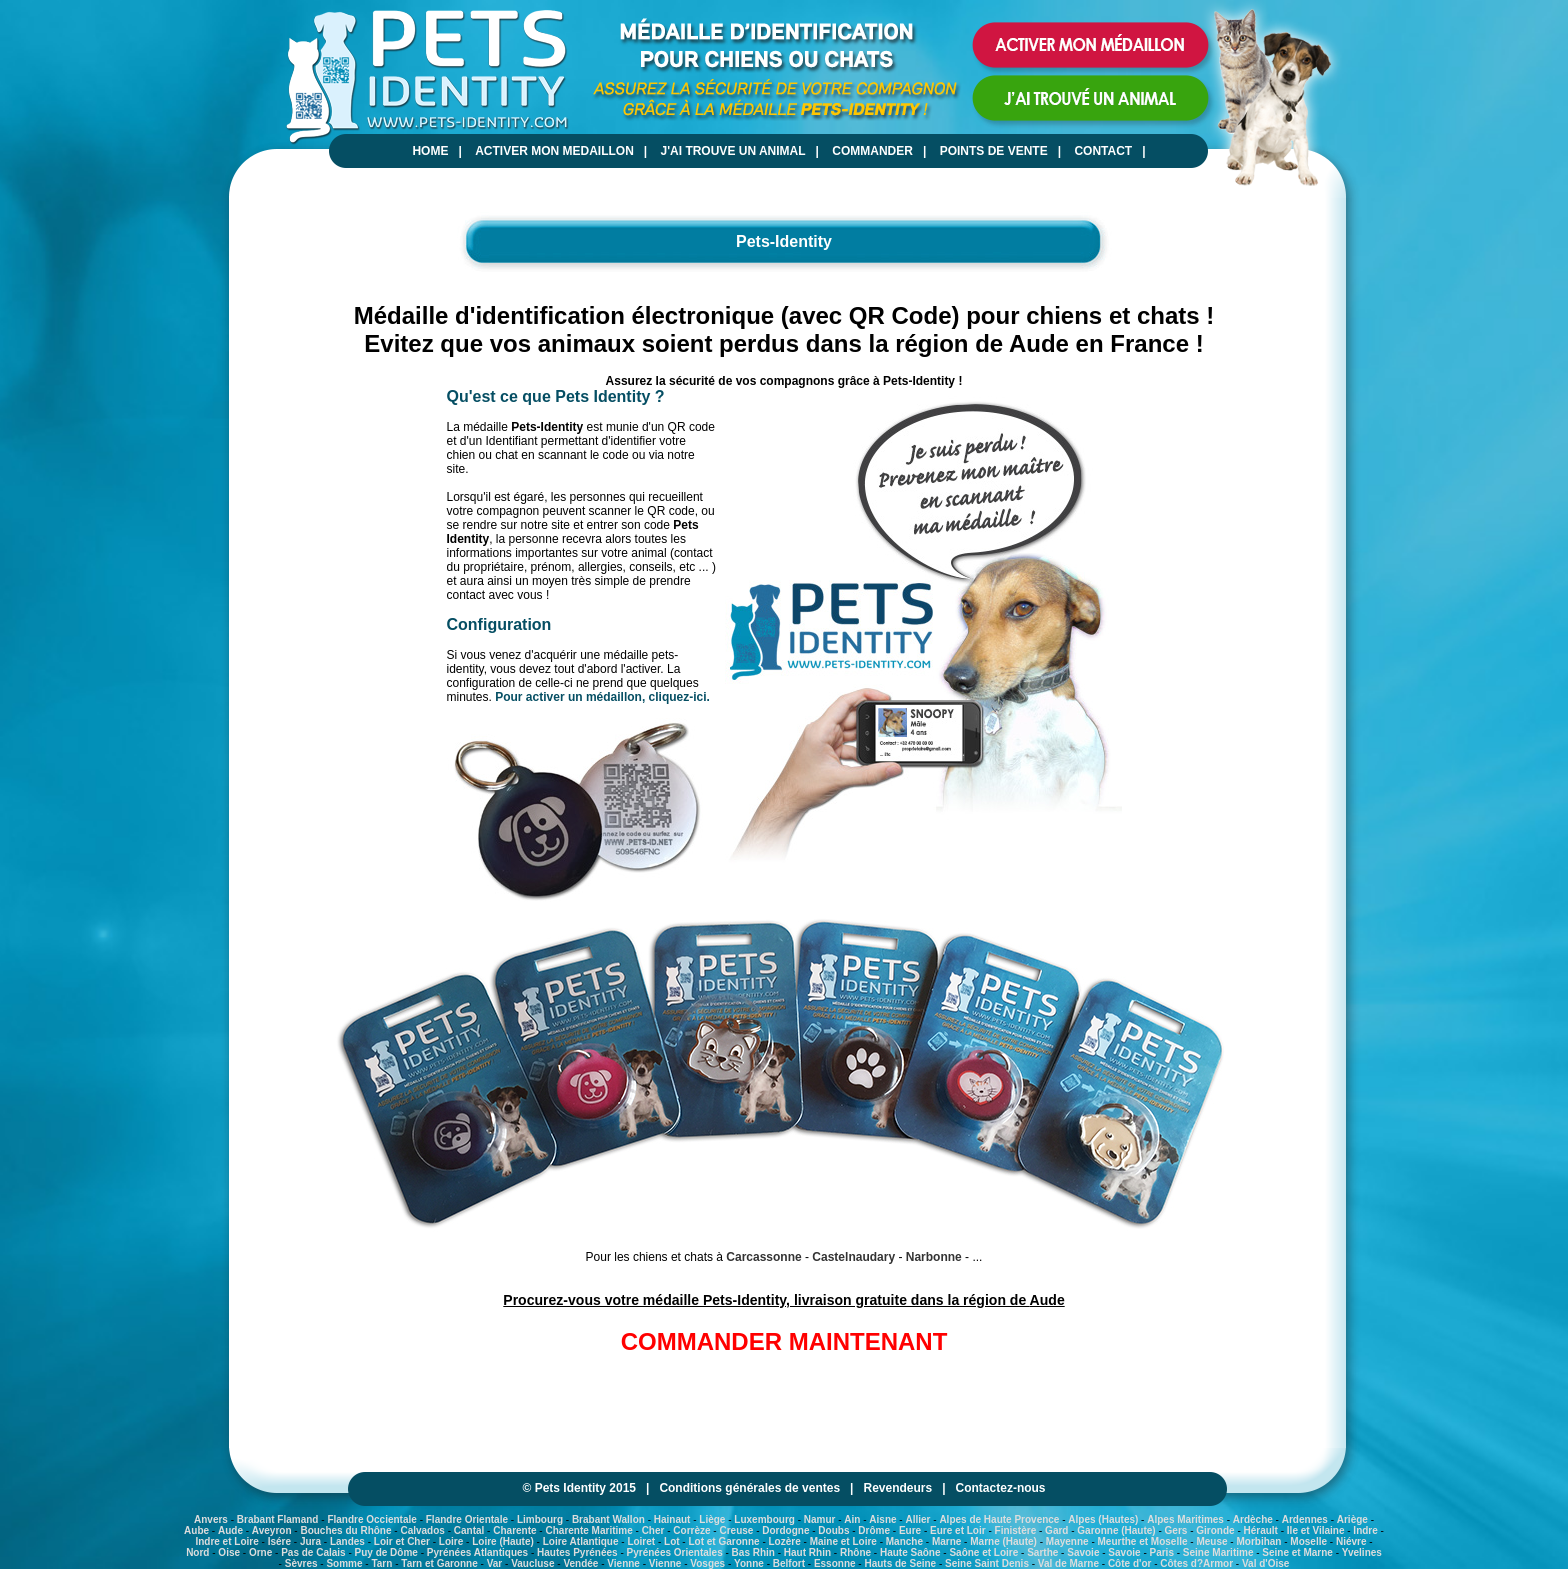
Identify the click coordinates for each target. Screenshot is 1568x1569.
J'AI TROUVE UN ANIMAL (733, 151)
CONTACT (1103, 151)
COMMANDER (872, 151)
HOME (430, 151)
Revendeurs (897, 1488)
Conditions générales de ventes (749, 1488)
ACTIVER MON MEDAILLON (554, 151)
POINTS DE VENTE (994, 151)
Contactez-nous (1001, 1488)
